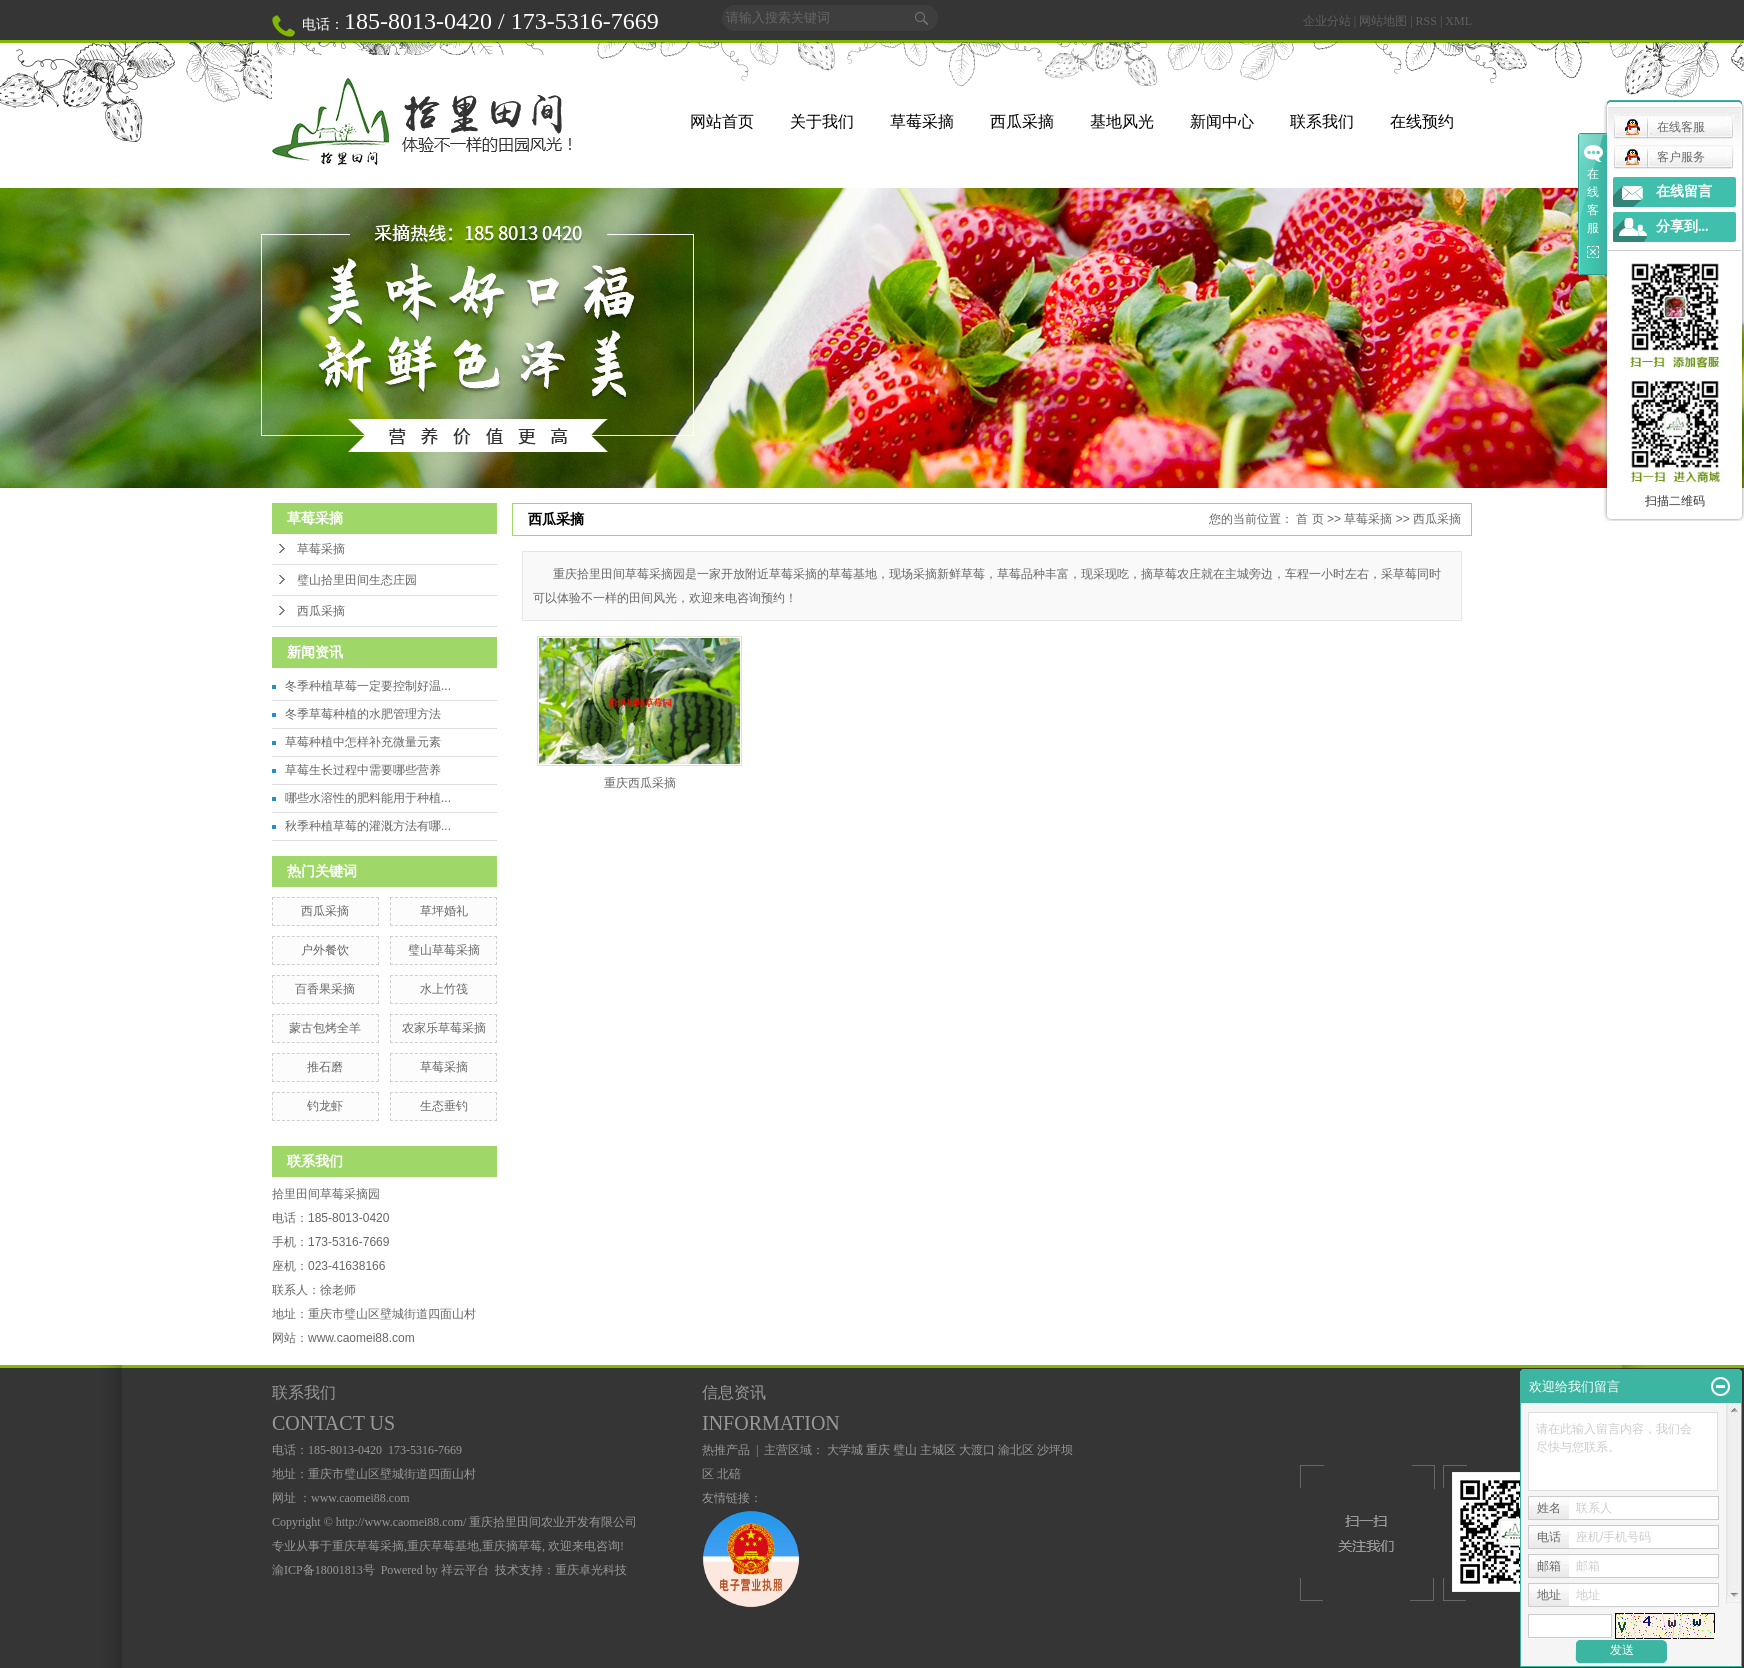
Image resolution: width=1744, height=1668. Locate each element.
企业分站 (1327, 21)
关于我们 (822, 121)
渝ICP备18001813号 (323, 1570)
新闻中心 (1222, 121)
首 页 (1309, 519)
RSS (1426, 21)
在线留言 (1684, 191)
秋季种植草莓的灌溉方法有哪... (368, 826)
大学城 (845, 1450)
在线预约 (1422, 121)
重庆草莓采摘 (368, 1546)
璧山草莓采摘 (444, 950)
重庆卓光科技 (591, 1570)
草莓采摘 (922, 121)
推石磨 (325, 1067)
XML (1458, 21)
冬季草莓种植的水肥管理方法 (363, 714)
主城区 (938, 1450)
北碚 (729, 1474)
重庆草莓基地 (443, 1546)
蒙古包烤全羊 (325, 1028)
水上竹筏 (444, 989)
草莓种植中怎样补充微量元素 (363, 742)
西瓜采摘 (1022, 121)
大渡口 (977, 1450)
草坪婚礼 (444, 911)
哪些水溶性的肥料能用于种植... (368, 798)
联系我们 (1322, 121)
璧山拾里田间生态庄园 (357, 580)
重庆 (878, 1450)
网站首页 (722, 121)
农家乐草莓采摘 (444, 1028)
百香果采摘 (325, 989)
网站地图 (1383, 21)
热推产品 (726, 1450)
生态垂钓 (444, 1106)
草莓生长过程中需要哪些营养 (363, 770)
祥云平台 (465, 1570)
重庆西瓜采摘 (640, 783)
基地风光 (1122, 121)
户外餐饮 (325, 950)
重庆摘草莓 (512, 1546)
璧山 (905, 1450)
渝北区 (1016, 1450)
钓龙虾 (325, 1106)
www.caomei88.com (361, 1338)
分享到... (1682, 226)
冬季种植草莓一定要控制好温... (368, 686)
